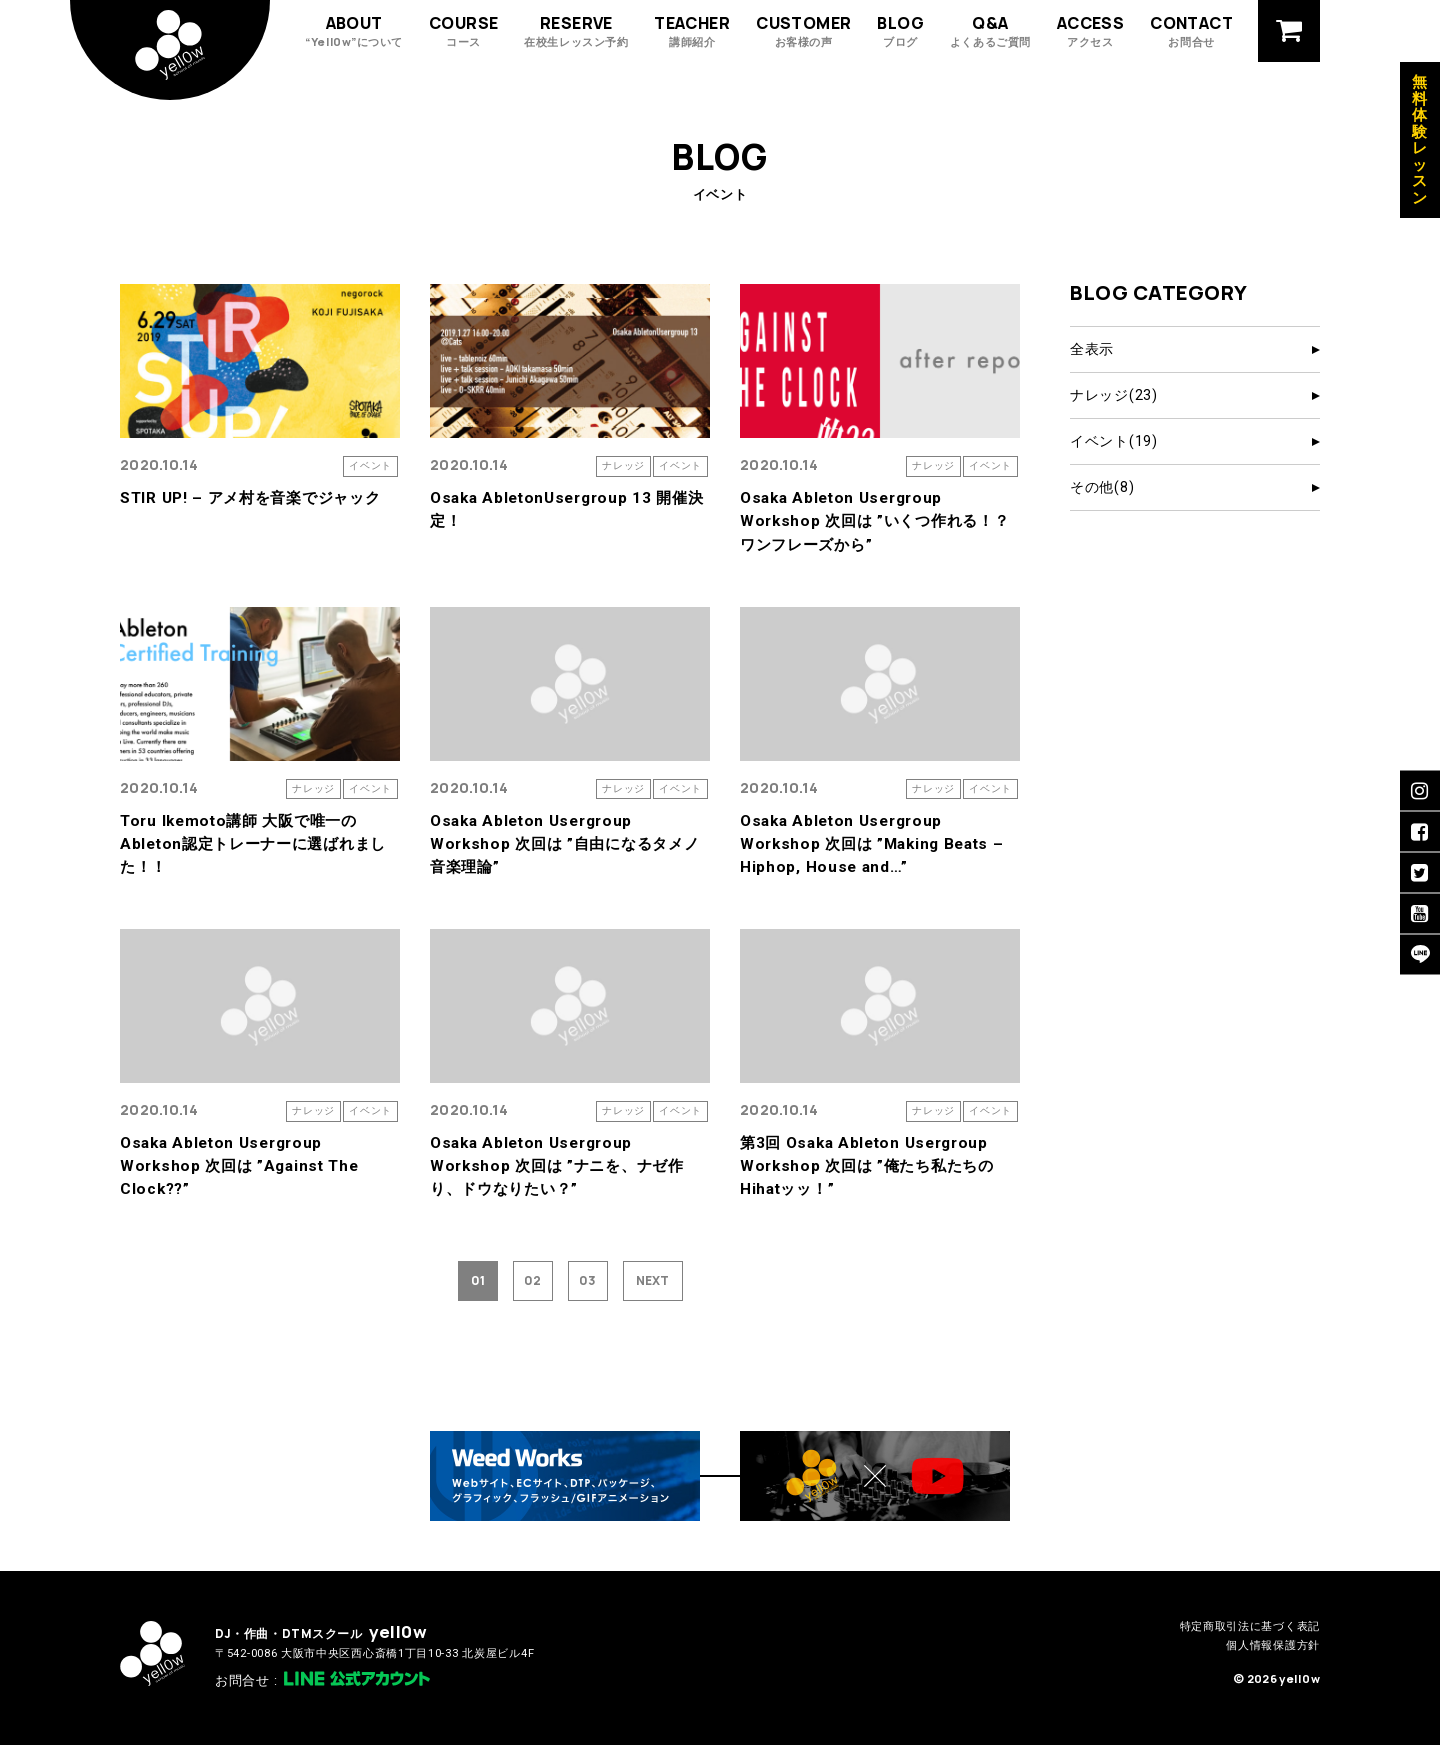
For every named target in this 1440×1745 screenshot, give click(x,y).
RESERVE (576, 30)
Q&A (990, 30)
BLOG (900, 30)
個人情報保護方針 (1273, 1645)
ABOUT (354, 30)
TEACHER (692, 30)
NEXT (652, 1280)
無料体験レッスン (1420, 140)
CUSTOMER (803, 30)
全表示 (1092, 349)
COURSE (463, 30)
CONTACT (1191, 30)
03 (587, 1280)
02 (532, 1280)
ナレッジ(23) (1114, 395)
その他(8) (1102, 487)
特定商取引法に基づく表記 (1250, 1626)
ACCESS (1090, 30)
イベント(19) (1114, 441)
